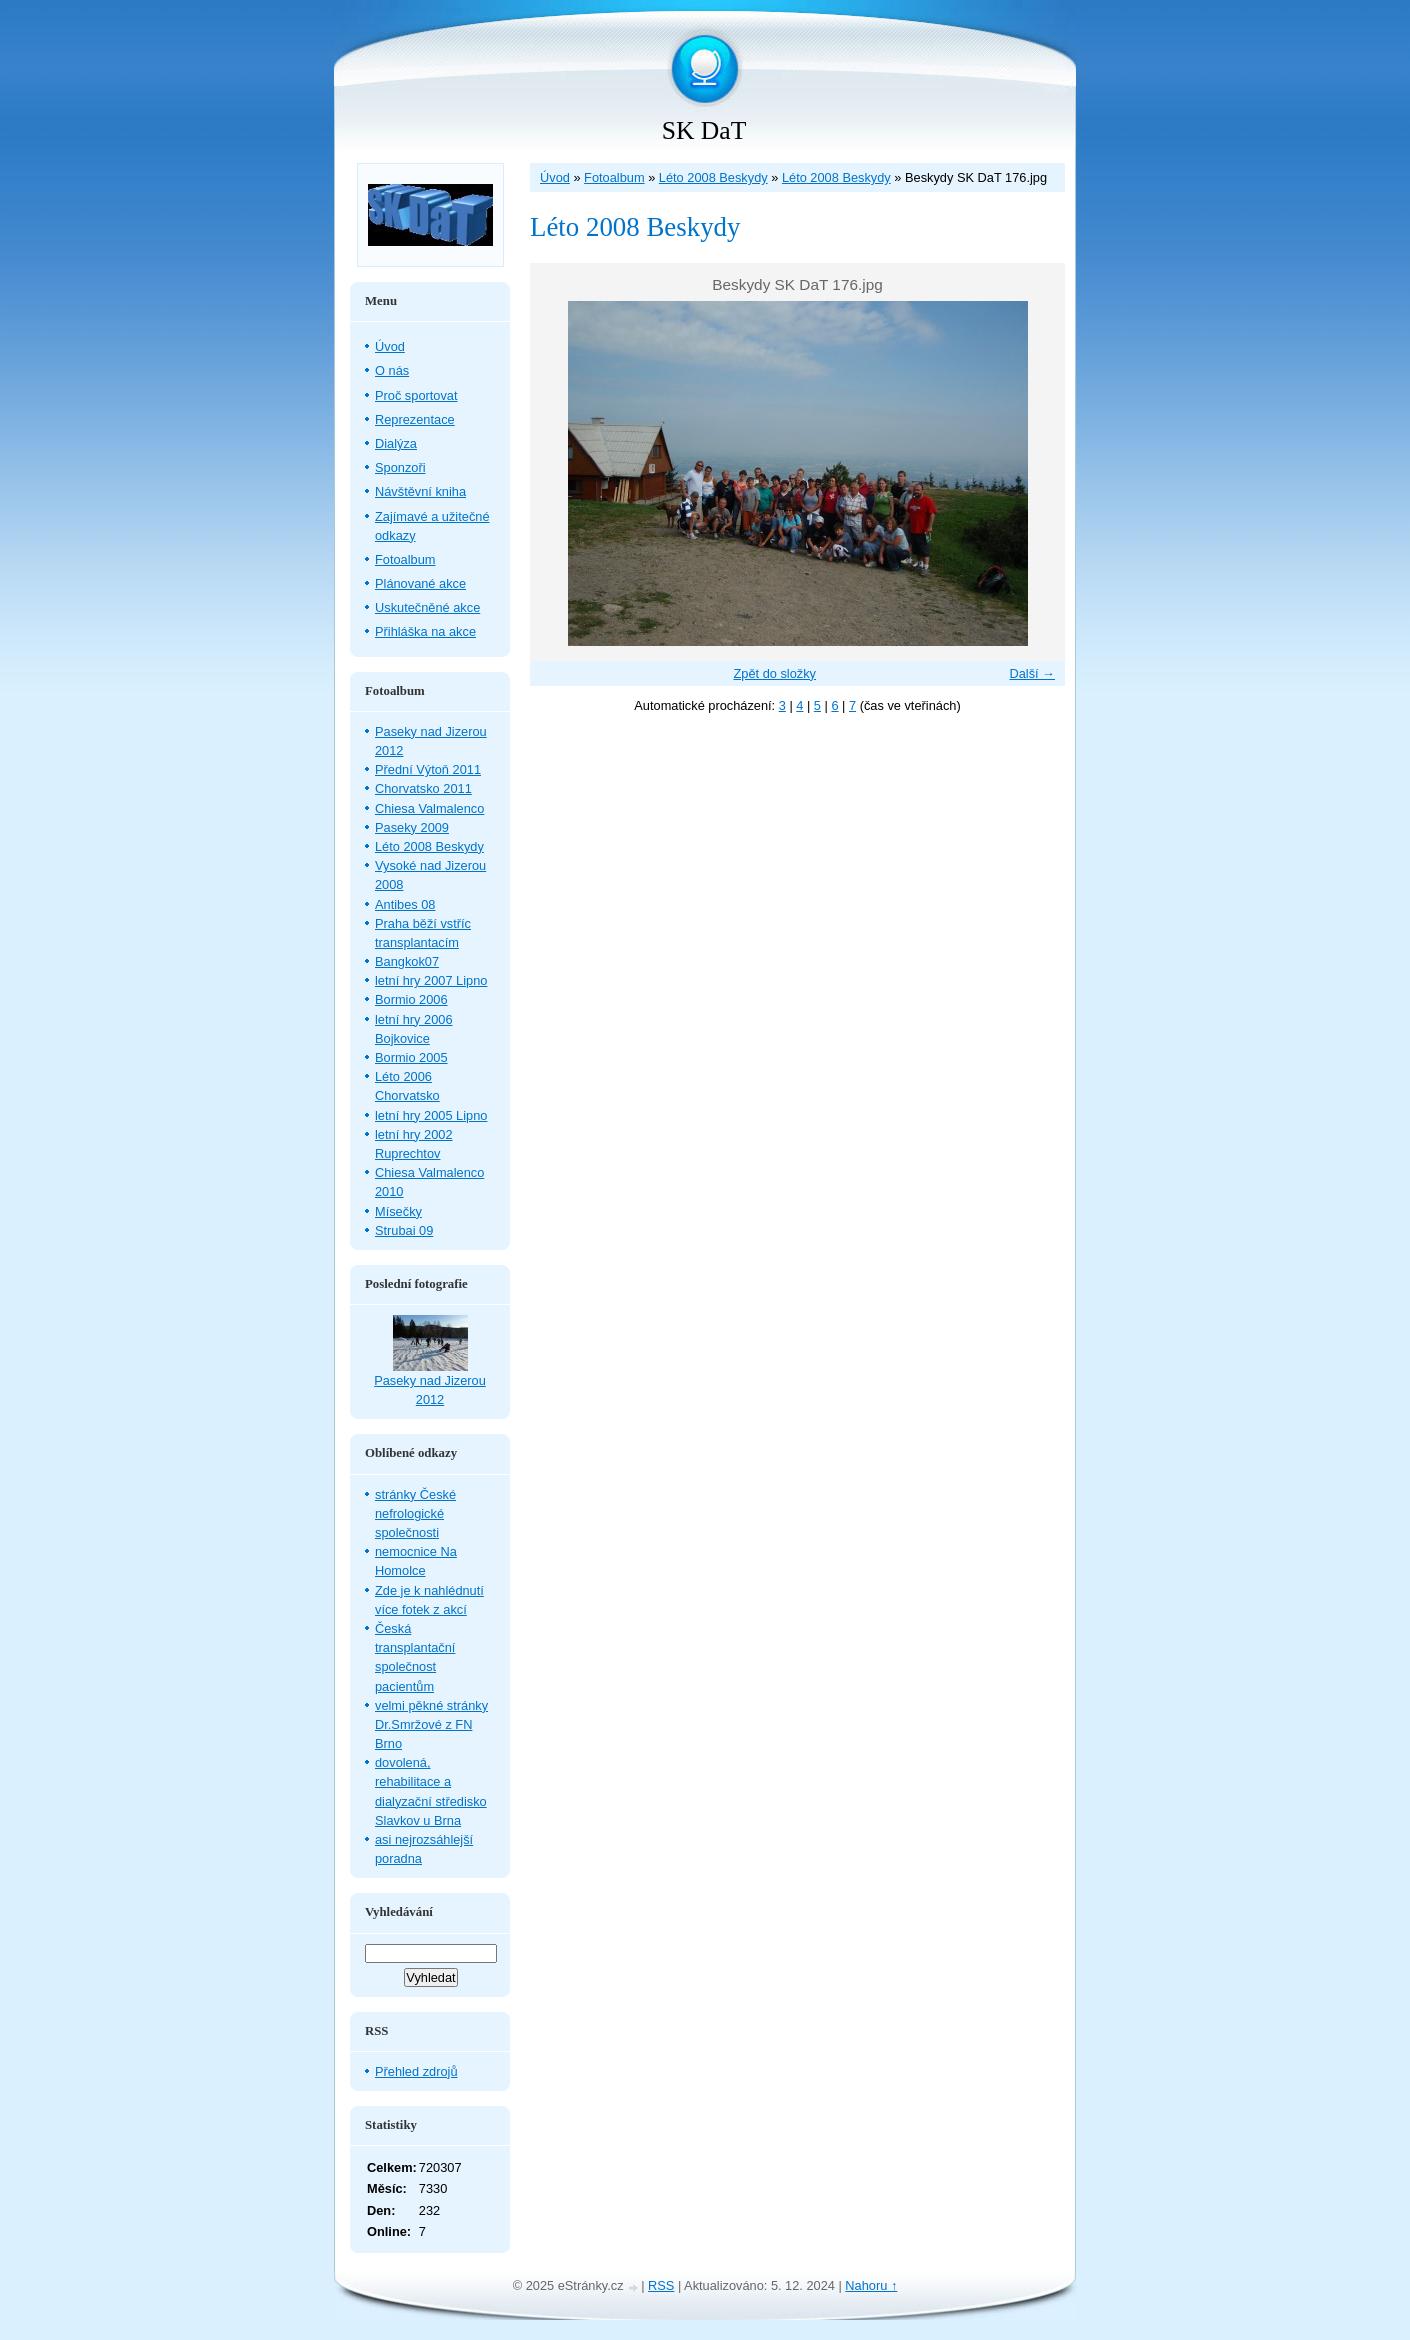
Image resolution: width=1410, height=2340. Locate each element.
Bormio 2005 (411, 1057)
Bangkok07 (407, 961)
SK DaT (704, 130)
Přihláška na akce (425, 631)
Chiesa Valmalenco (429, 808)
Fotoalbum (614, 177)
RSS (661, 2285)
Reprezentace (415, 419)
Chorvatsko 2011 (423, 788)
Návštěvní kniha (420, 491)
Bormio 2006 (411, 999)
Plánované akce (420, 583)
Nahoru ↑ (871, 2285)
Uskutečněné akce (427, 607)
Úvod (555, 177)
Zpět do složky (774, 673)
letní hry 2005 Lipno (431, 1115)
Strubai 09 (404, 1230)
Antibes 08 (405, 904)
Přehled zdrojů (416, 2071)
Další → (1032, 673)
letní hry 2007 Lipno (431, 980)
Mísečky (398, 1211)
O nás (392, 370)
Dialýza (396, 443)
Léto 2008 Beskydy (713, 177)
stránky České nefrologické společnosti (415, 1513)
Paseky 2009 (412, 827)
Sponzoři (400, 467)
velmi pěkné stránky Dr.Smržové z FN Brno (431, 1724)
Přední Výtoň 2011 (428, 769)
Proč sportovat (416, 395)
